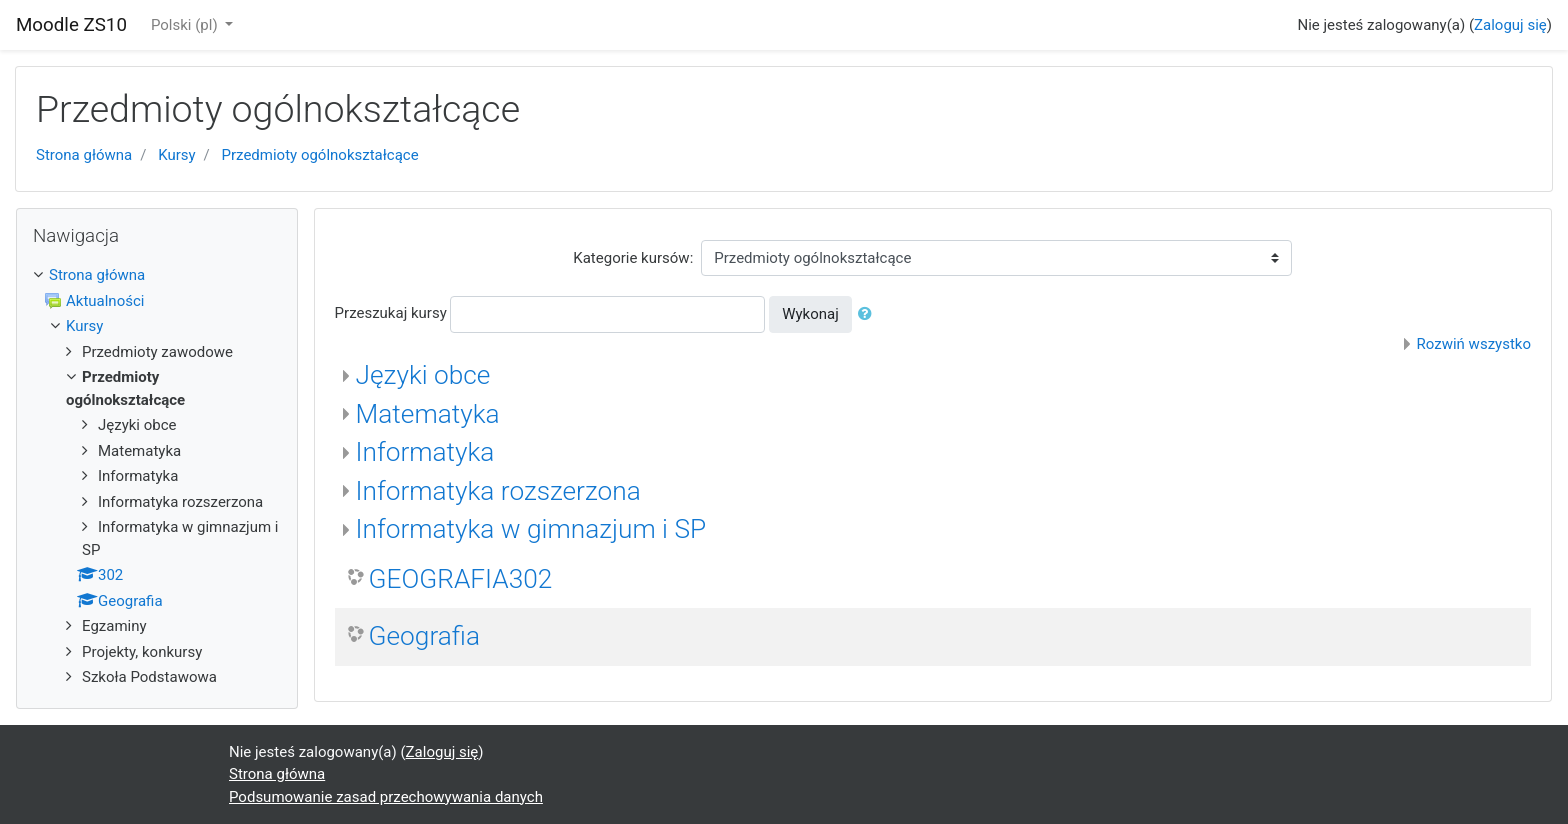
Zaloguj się (1510, 25)
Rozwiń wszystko (1474, 344)
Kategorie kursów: (633, 258)
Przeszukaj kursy (391, 313)
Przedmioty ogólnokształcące (320, 155)
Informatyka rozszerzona (498, 491)
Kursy (176, 155)
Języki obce (423, 375)
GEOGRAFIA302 (461, 579)
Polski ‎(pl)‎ (186, 25)
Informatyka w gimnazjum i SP (531, 529)
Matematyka (428, 414)
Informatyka (425, 452)
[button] (869, 314)
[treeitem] (157, 275)
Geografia (424, 636)
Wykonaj (810, 314)
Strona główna (84, 155)
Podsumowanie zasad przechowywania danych (386, 797)
